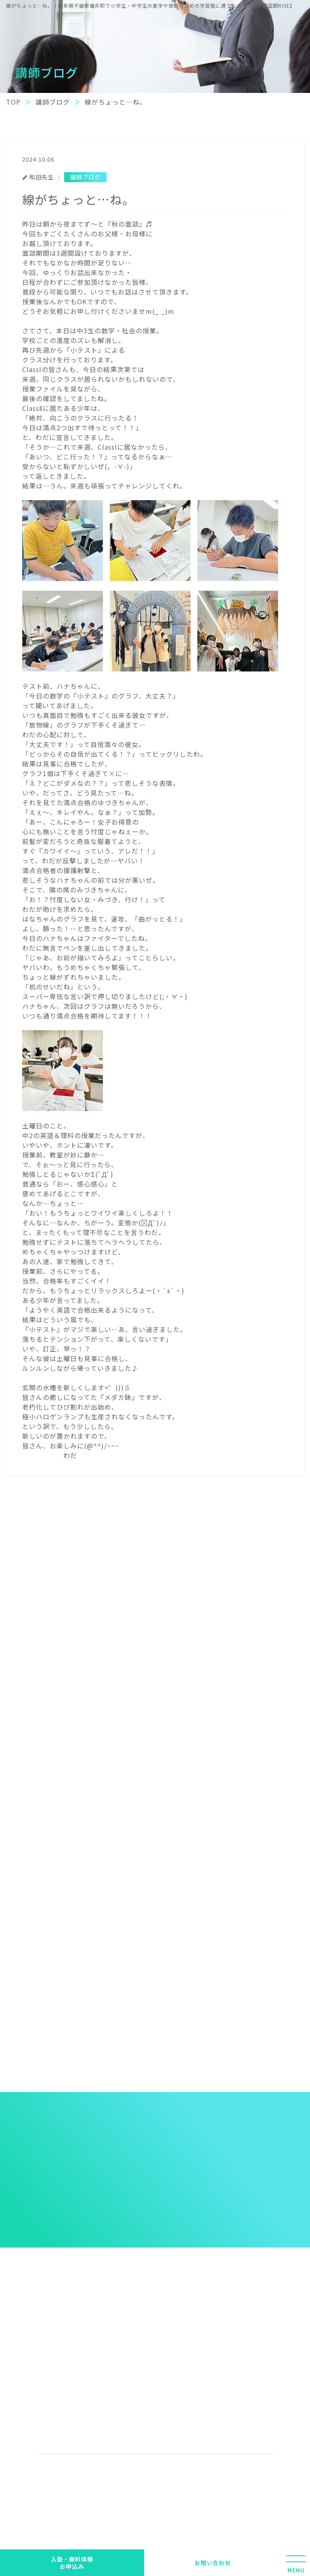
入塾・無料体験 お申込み (72, 2562)
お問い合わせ (213, 2563)
